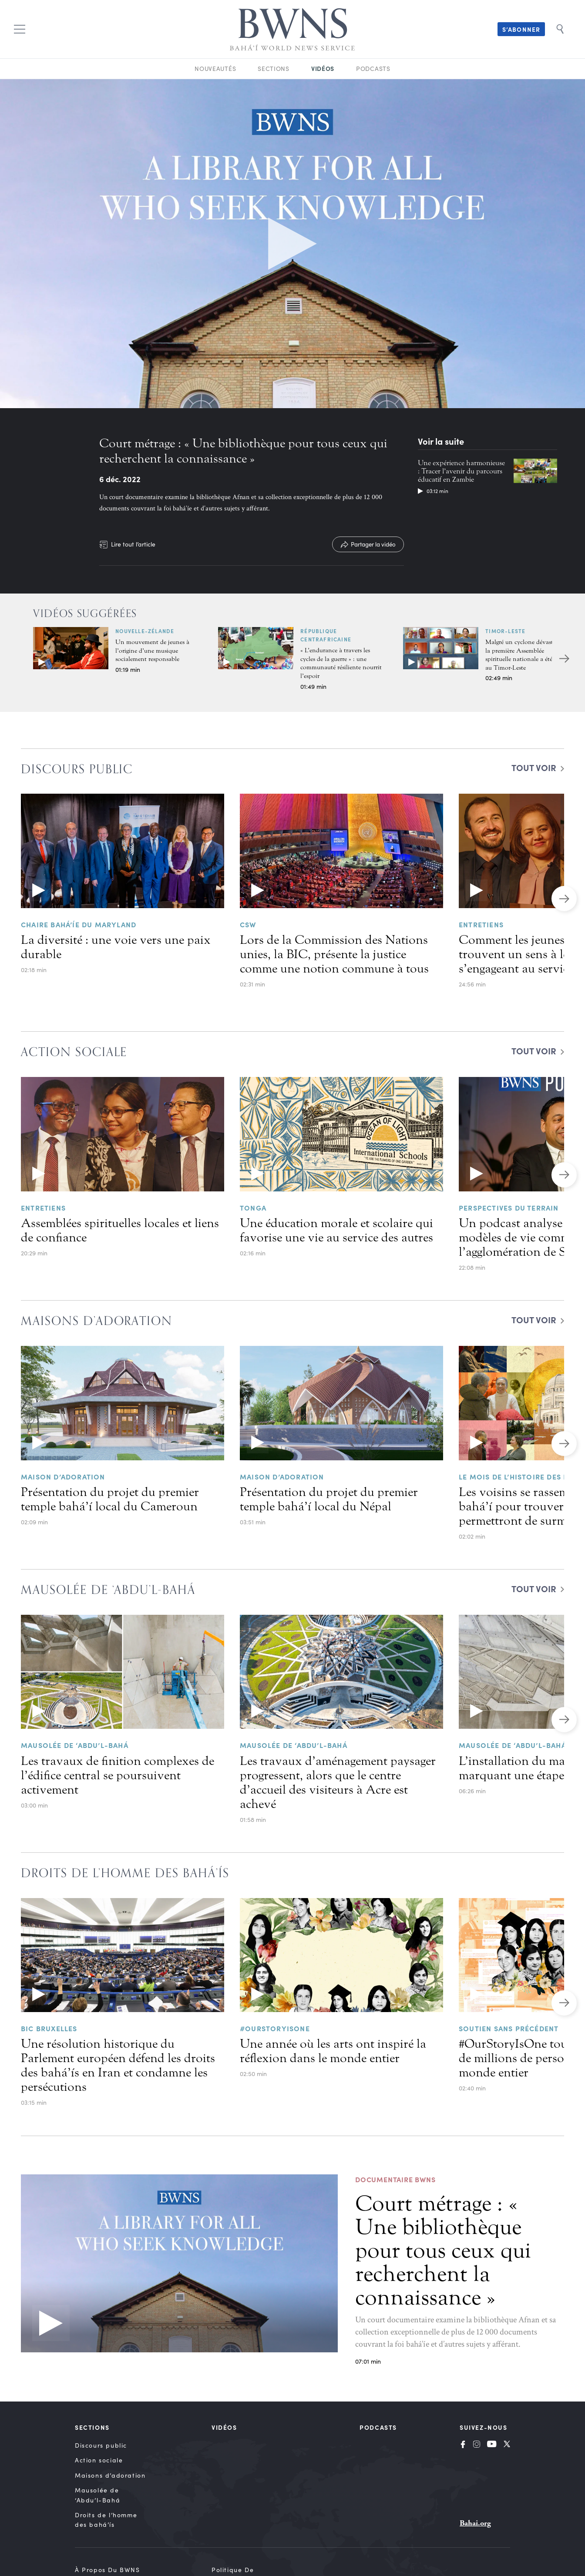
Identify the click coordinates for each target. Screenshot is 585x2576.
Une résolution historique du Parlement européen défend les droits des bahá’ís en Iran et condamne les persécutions (118, 2065)
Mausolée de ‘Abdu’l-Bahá (74, 1745)
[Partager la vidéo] (368, 544)
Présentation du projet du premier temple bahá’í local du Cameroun (110, 1499)
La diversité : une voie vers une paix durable (116, 947)
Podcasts (373, 68)
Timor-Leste (505, 630)
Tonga (253, 1207)
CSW (248, 924)
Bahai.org (475, 2523)
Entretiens (481, 924)
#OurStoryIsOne (275, 2028)
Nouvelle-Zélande (144, 630)
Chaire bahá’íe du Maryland (78, 924)
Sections (273, 68)
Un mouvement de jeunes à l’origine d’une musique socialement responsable (152, 650)
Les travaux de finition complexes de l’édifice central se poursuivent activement (117, 1775)
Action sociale (99, 2460)
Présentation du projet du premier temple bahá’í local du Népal (329, 1499)
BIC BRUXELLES (49, 2028)
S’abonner (521, 29)
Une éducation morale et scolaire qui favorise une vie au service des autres (336, 1230)
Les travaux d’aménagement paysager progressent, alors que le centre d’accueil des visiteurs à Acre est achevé (338, 1782)
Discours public (101, 2445)
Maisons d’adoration (110, 2475)
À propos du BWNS (107, 2570)
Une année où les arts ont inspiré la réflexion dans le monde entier (333, 2051)
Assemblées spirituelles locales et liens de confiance (120, 1230)
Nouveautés (215, 68)
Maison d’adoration (63, 1476)
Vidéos (322, 68)
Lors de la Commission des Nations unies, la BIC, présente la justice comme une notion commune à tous (334, 954)
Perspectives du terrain (509, 1207)
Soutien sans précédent (508, 2028)
